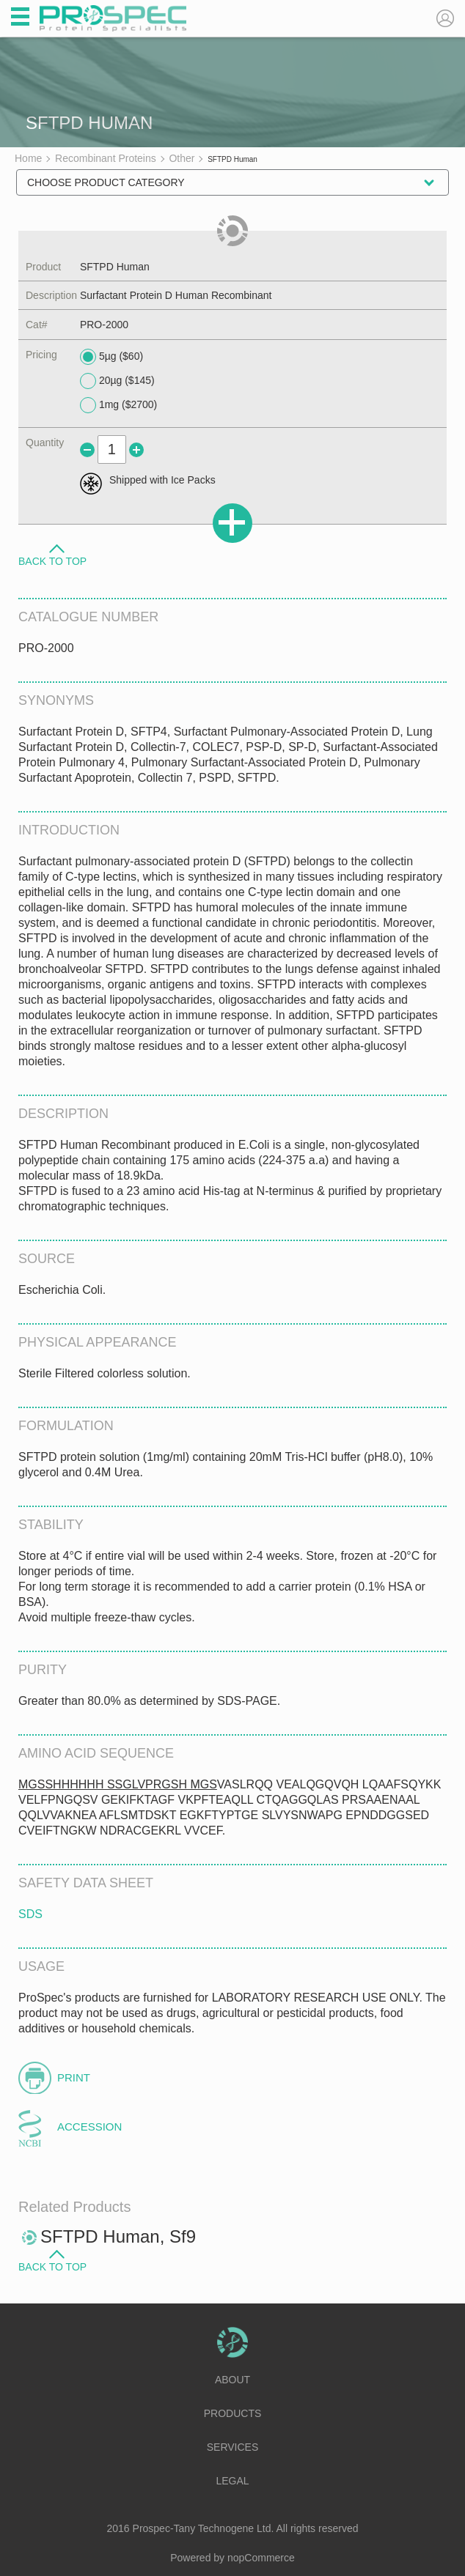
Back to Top (52, 560)
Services (233, 2447)
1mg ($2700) (118, 405)
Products (233, 2413)
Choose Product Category (106, 182)
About (232, 2380)
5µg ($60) (111, 357)
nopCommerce (261, 2558)
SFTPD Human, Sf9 (118, 2236)
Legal (232, 2481)
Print (73, 2077)
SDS (30, 1914)
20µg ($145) (117, 381)
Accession (89, 2126)
